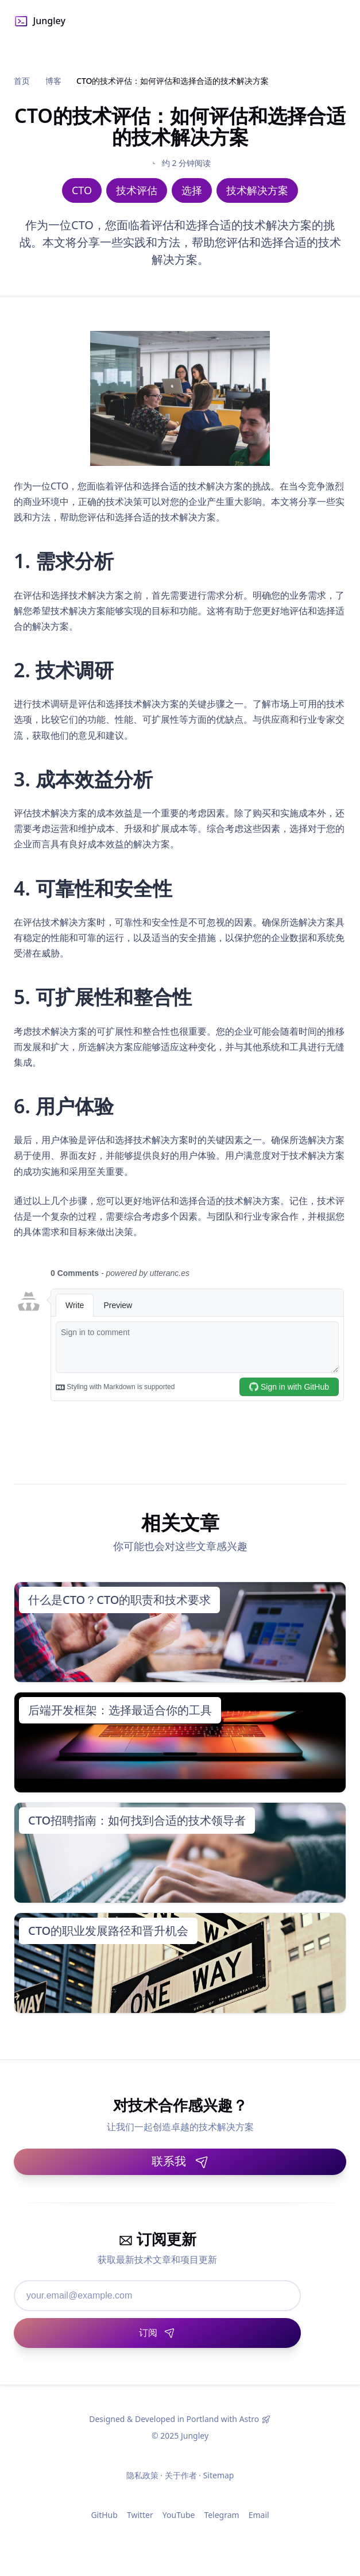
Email (259, 2514)
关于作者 (181, 2475)
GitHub (104, 2514)
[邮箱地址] (157, 2295)
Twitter (140, 2514)
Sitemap (218, 2475)
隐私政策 (142, 2475)
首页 (22, 80)
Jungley (39, 21)
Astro (249, 2418)
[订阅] (157, 2332)
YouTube (178, 2514)
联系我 (180, 2161)
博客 (53, 80)
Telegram (221, 2514)
